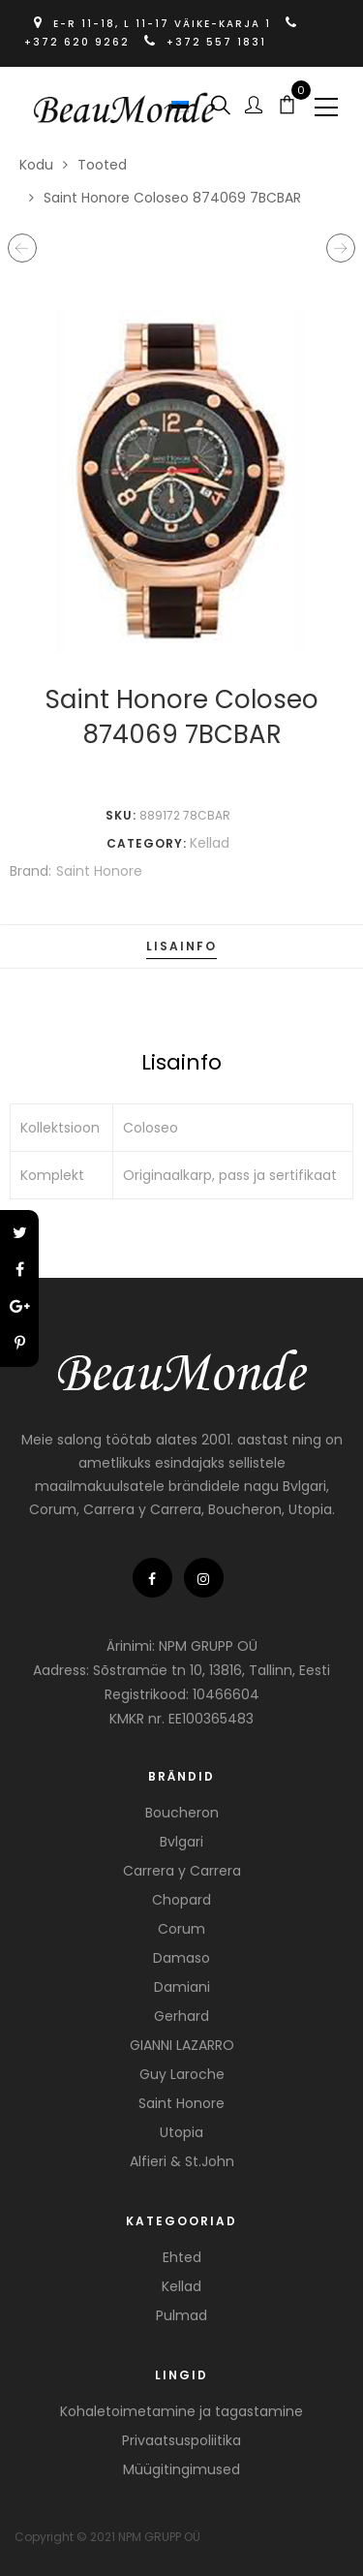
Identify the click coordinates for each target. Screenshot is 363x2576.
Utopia (181, 2132)
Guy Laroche (182, 2074)
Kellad (209, 843)
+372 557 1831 (205, 42)
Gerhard (181, 2016)
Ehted (182, 2257)
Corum (181, 1929)
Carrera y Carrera (182, 1870)
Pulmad (181, 2315)
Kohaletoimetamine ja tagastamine (181, 2411)
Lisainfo (181, 946)
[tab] (181, 946)
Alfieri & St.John (182, 2161)
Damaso (181, 1958)
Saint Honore (99, 871)
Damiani (182, 1987)
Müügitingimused (181, 2469)
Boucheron (182, 1812)
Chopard (181, 1899)
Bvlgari (181, 1841)
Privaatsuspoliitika (181, 2440)
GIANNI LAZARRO (182, 2045)
